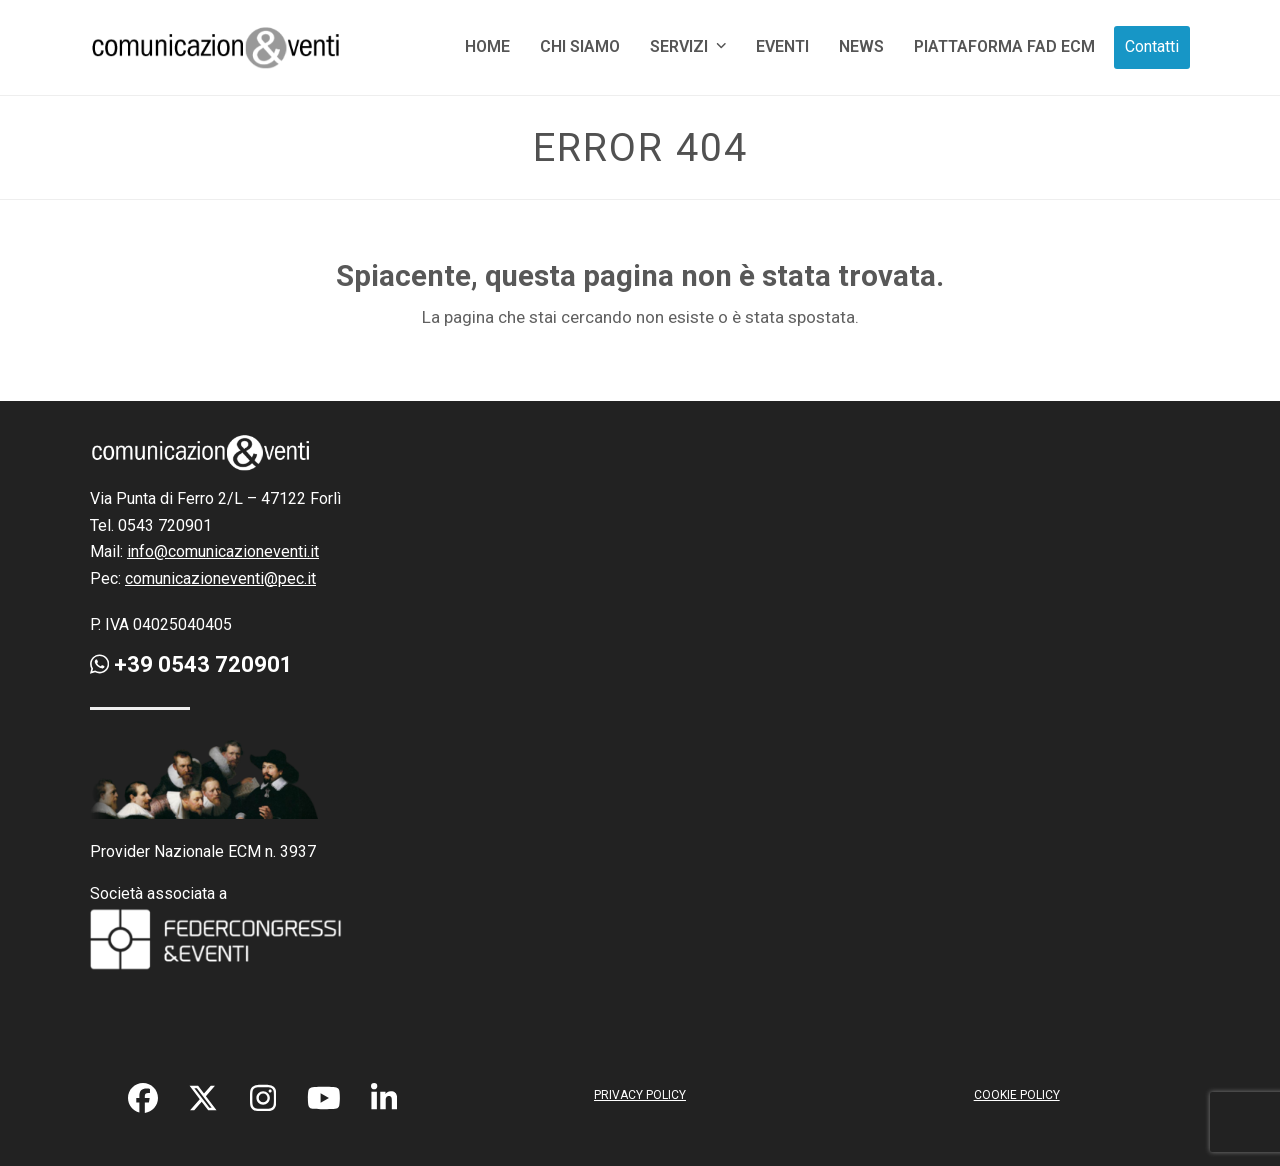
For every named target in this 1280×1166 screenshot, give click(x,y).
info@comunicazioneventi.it (223, 551)
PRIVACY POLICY (640, 1095)
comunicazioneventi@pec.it (220, 578)
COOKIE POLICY (1017, 1095)
